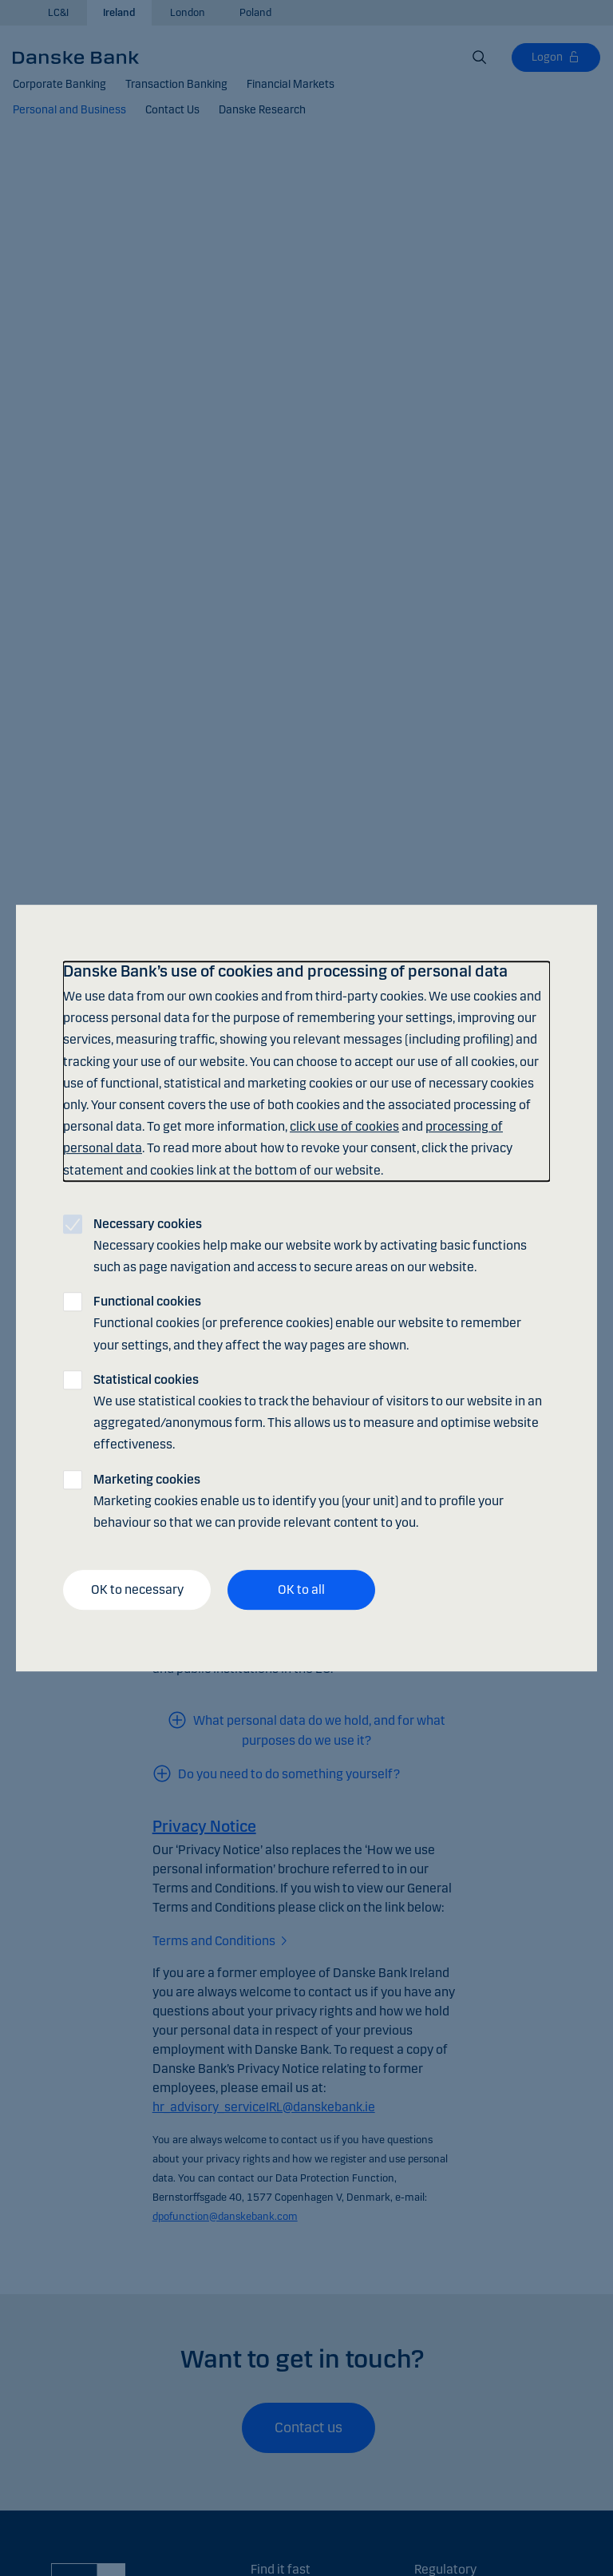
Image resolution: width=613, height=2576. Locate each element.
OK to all (301, 1589)
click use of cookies (344, 1126)
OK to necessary (137, 1589)
